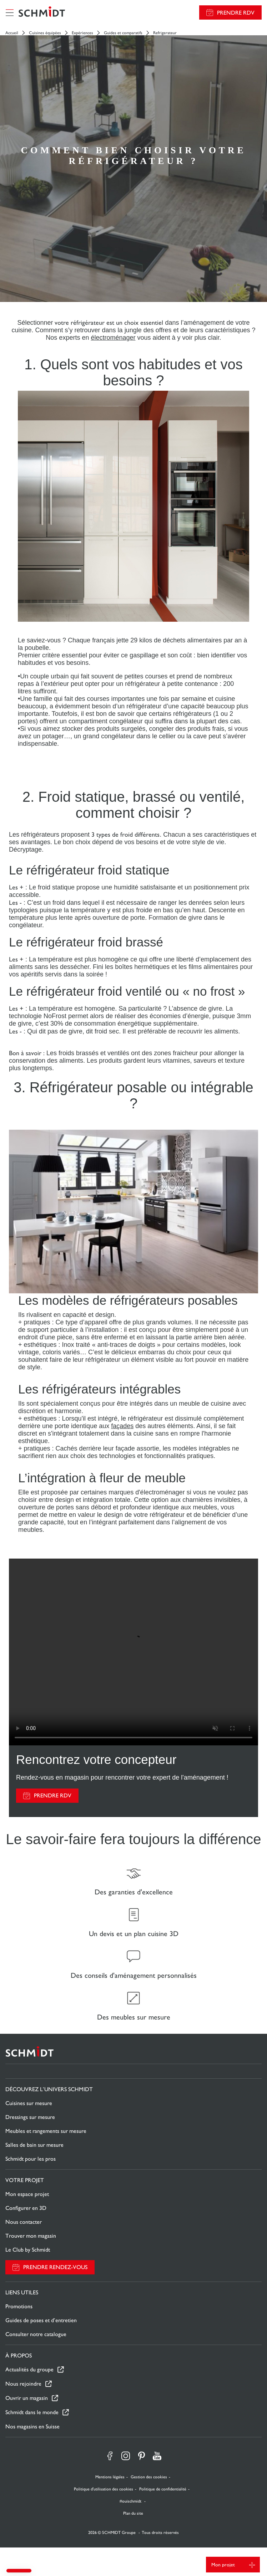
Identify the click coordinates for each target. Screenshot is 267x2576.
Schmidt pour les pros (30, 2158)
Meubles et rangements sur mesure (45, 2131)
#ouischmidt (131, 2501)
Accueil (11, 32)
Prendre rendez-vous (55, 2267)
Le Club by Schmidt (27, 2249)
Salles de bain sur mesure (34, 2144)
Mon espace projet (27, 2194)
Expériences (82, 32)
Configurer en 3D (25, 2208)
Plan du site (133, 2513)
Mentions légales (110, 2476)
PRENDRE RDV (52, 1795)
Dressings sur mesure (30, 2117)
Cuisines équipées (45, 32)
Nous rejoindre (23, 2383)
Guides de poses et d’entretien (41, 2320)
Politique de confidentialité (162, 2489)
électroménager (113, 337)
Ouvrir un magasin (26, 2398)
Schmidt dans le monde (32, 2412)
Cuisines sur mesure (28, 2103)
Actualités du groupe (29, 2369)
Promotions (18, 2306)
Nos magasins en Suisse (32, 2426)
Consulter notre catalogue (35, 2334)
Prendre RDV (236, 12)
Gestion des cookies (149, 2476)
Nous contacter (23, 2221)
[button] (18, 2570)
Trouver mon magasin (30, 2235)
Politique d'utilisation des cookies (103, 2489)
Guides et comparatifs (123, 32)
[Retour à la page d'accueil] (41, 12)
